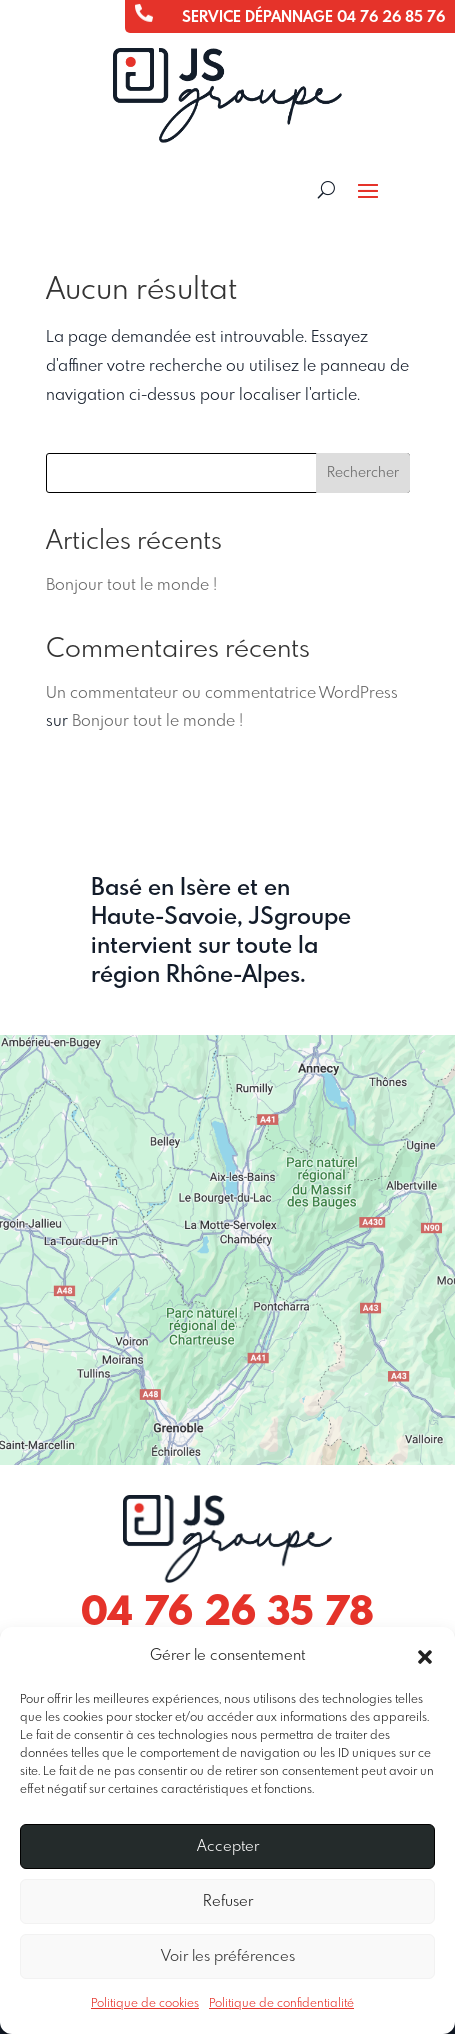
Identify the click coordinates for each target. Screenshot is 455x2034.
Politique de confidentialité (281, 2004)
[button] (425, 1657)
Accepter (228, 1847)
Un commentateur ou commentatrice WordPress (222, 693)
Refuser (228, 1902)
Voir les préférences (228, 1957)
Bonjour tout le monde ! (131, 585)
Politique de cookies (145, 2004)
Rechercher (363, 473)
